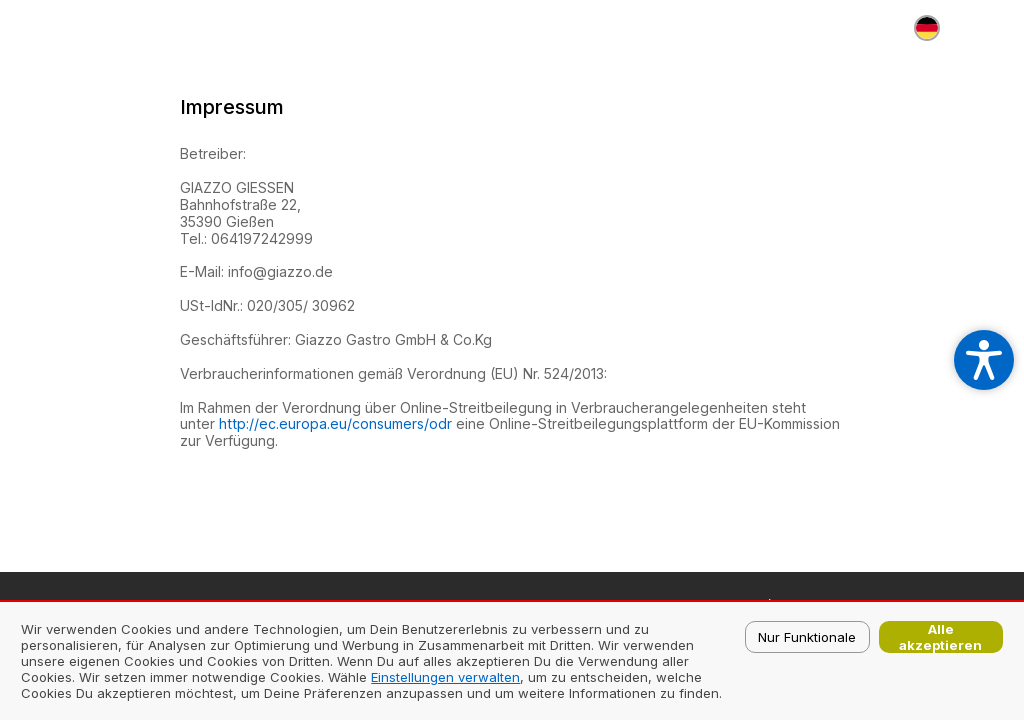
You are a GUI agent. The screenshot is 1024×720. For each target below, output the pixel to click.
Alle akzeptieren (940, 637)
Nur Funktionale (807, 637)
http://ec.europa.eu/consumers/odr (335, 423)
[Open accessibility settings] (984, 360)
